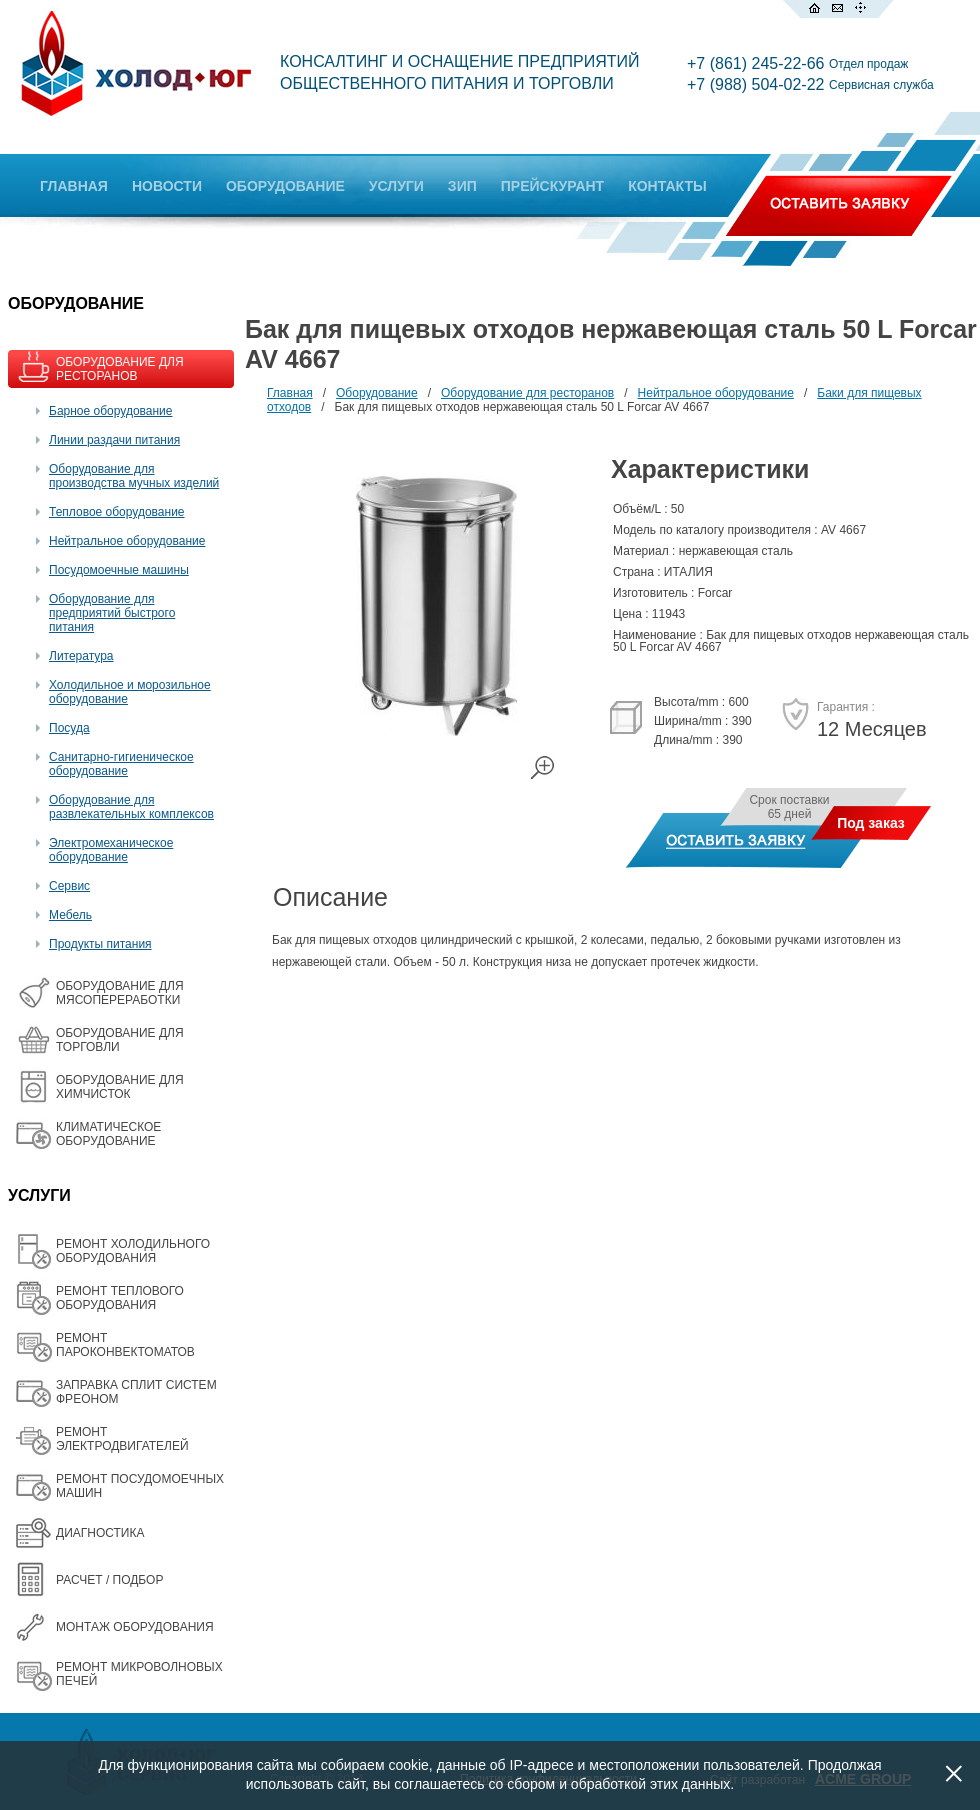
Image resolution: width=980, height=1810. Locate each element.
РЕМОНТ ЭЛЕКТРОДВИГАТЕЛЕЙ (122, 1439)
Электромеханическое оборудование (111, 850)
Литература (81, 656)
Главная (290, 393)
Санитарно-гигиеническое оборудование (121, 764)
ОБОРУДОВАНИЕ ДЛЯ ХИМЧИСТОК (120, 1087)
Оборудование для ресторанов (527, 393)
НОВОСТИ (167, 186)
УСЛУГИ (396, 186)
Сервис (69, 886)
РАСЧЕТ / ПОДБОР (109, 1580)
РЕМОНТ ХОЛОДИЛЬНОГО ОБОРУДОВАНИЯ (133, 1251)
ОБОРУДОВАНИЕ (285, 186)
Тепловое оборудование (117, 512)
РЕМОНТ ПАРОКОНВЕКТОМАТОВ (125, 1345)
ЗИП (462, 186)
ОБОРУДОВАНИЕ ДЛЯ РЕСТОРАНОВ (120, 369)
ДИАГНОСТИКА (100, 1533)
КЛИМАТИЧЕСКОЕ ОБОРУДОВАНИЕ (108, 1134)
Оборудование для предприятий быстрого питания (112, 613)
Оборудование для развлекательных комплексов (131, 807)
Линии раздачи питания (114, 440)
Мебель (70, 915)
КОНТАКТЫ (667, 186)
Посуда (69, 728)
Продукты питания (100, 944)
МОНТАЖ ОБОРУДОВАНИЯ (135, 1627)
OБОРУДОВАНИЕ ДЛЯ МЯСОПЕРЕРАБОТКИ (120, 993)
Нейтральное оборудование (127, 541)
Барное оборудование (111, 411)
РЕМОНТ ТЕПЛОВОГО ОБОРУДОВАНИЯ (120, 1298)
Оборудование (377, 393)
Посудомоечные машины (119, 570)
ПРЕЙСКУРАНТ (552, 186)
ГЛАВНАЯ (74, 186)
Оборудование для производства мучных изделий (134, 476)
